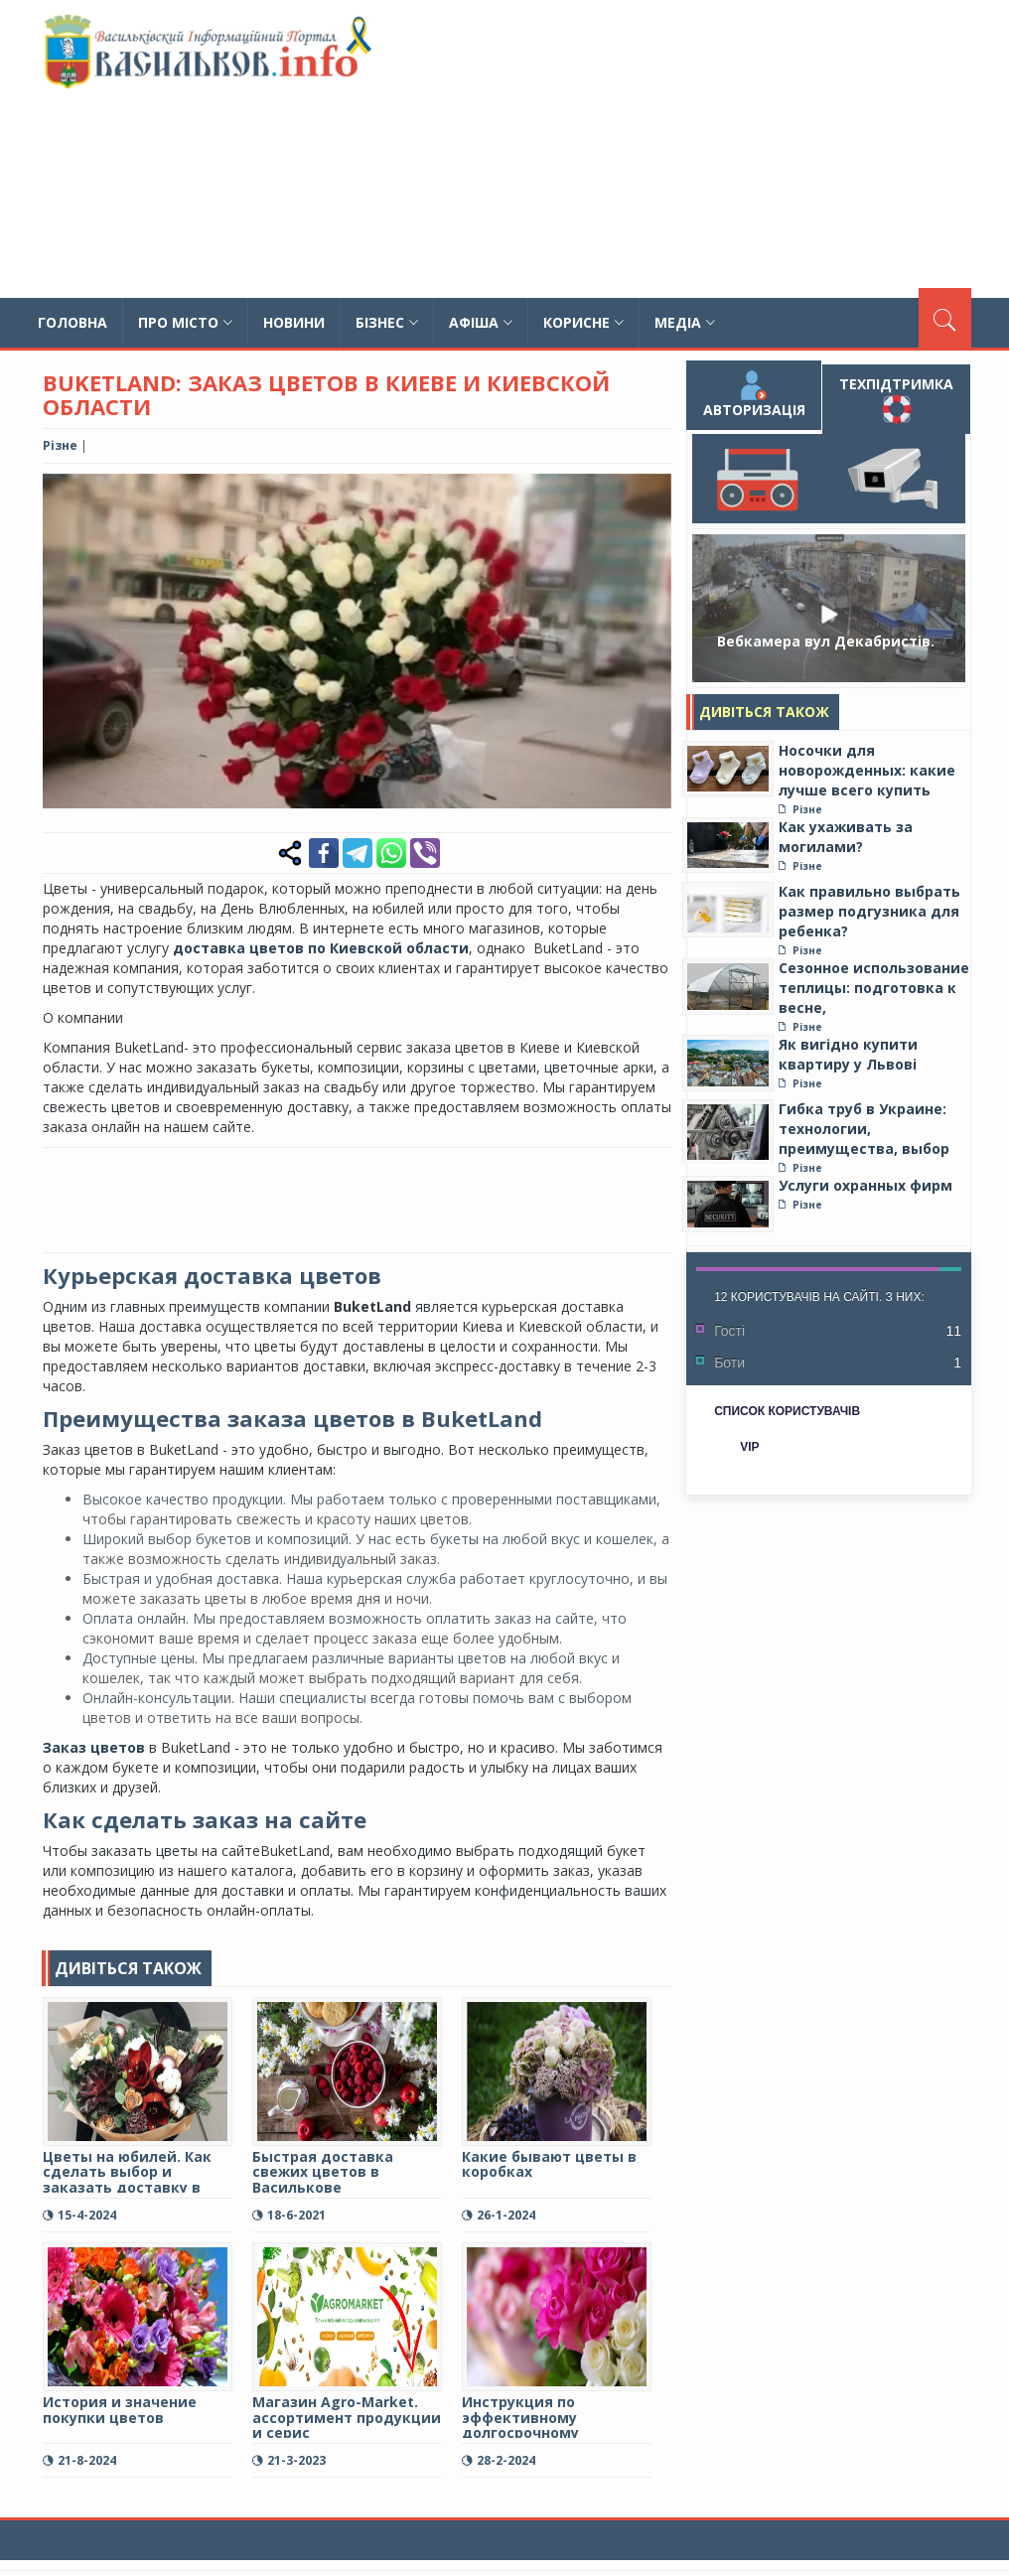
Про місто (185, 322)
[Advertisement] (671, 149)
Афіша (480, 322)
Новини (294, 322)
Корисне (583, 322)
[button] (653, 491)
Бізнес (387, 322)
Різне (60, 445)
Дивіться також (764, 711)
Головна (72, 322)
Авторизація (754, 394)
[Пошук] (945, 318)
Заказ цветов (94, 1747)
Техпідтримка (896, 399)
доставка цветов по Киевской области (321, 947)
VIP (749, 1447)
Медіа (684, 322)
